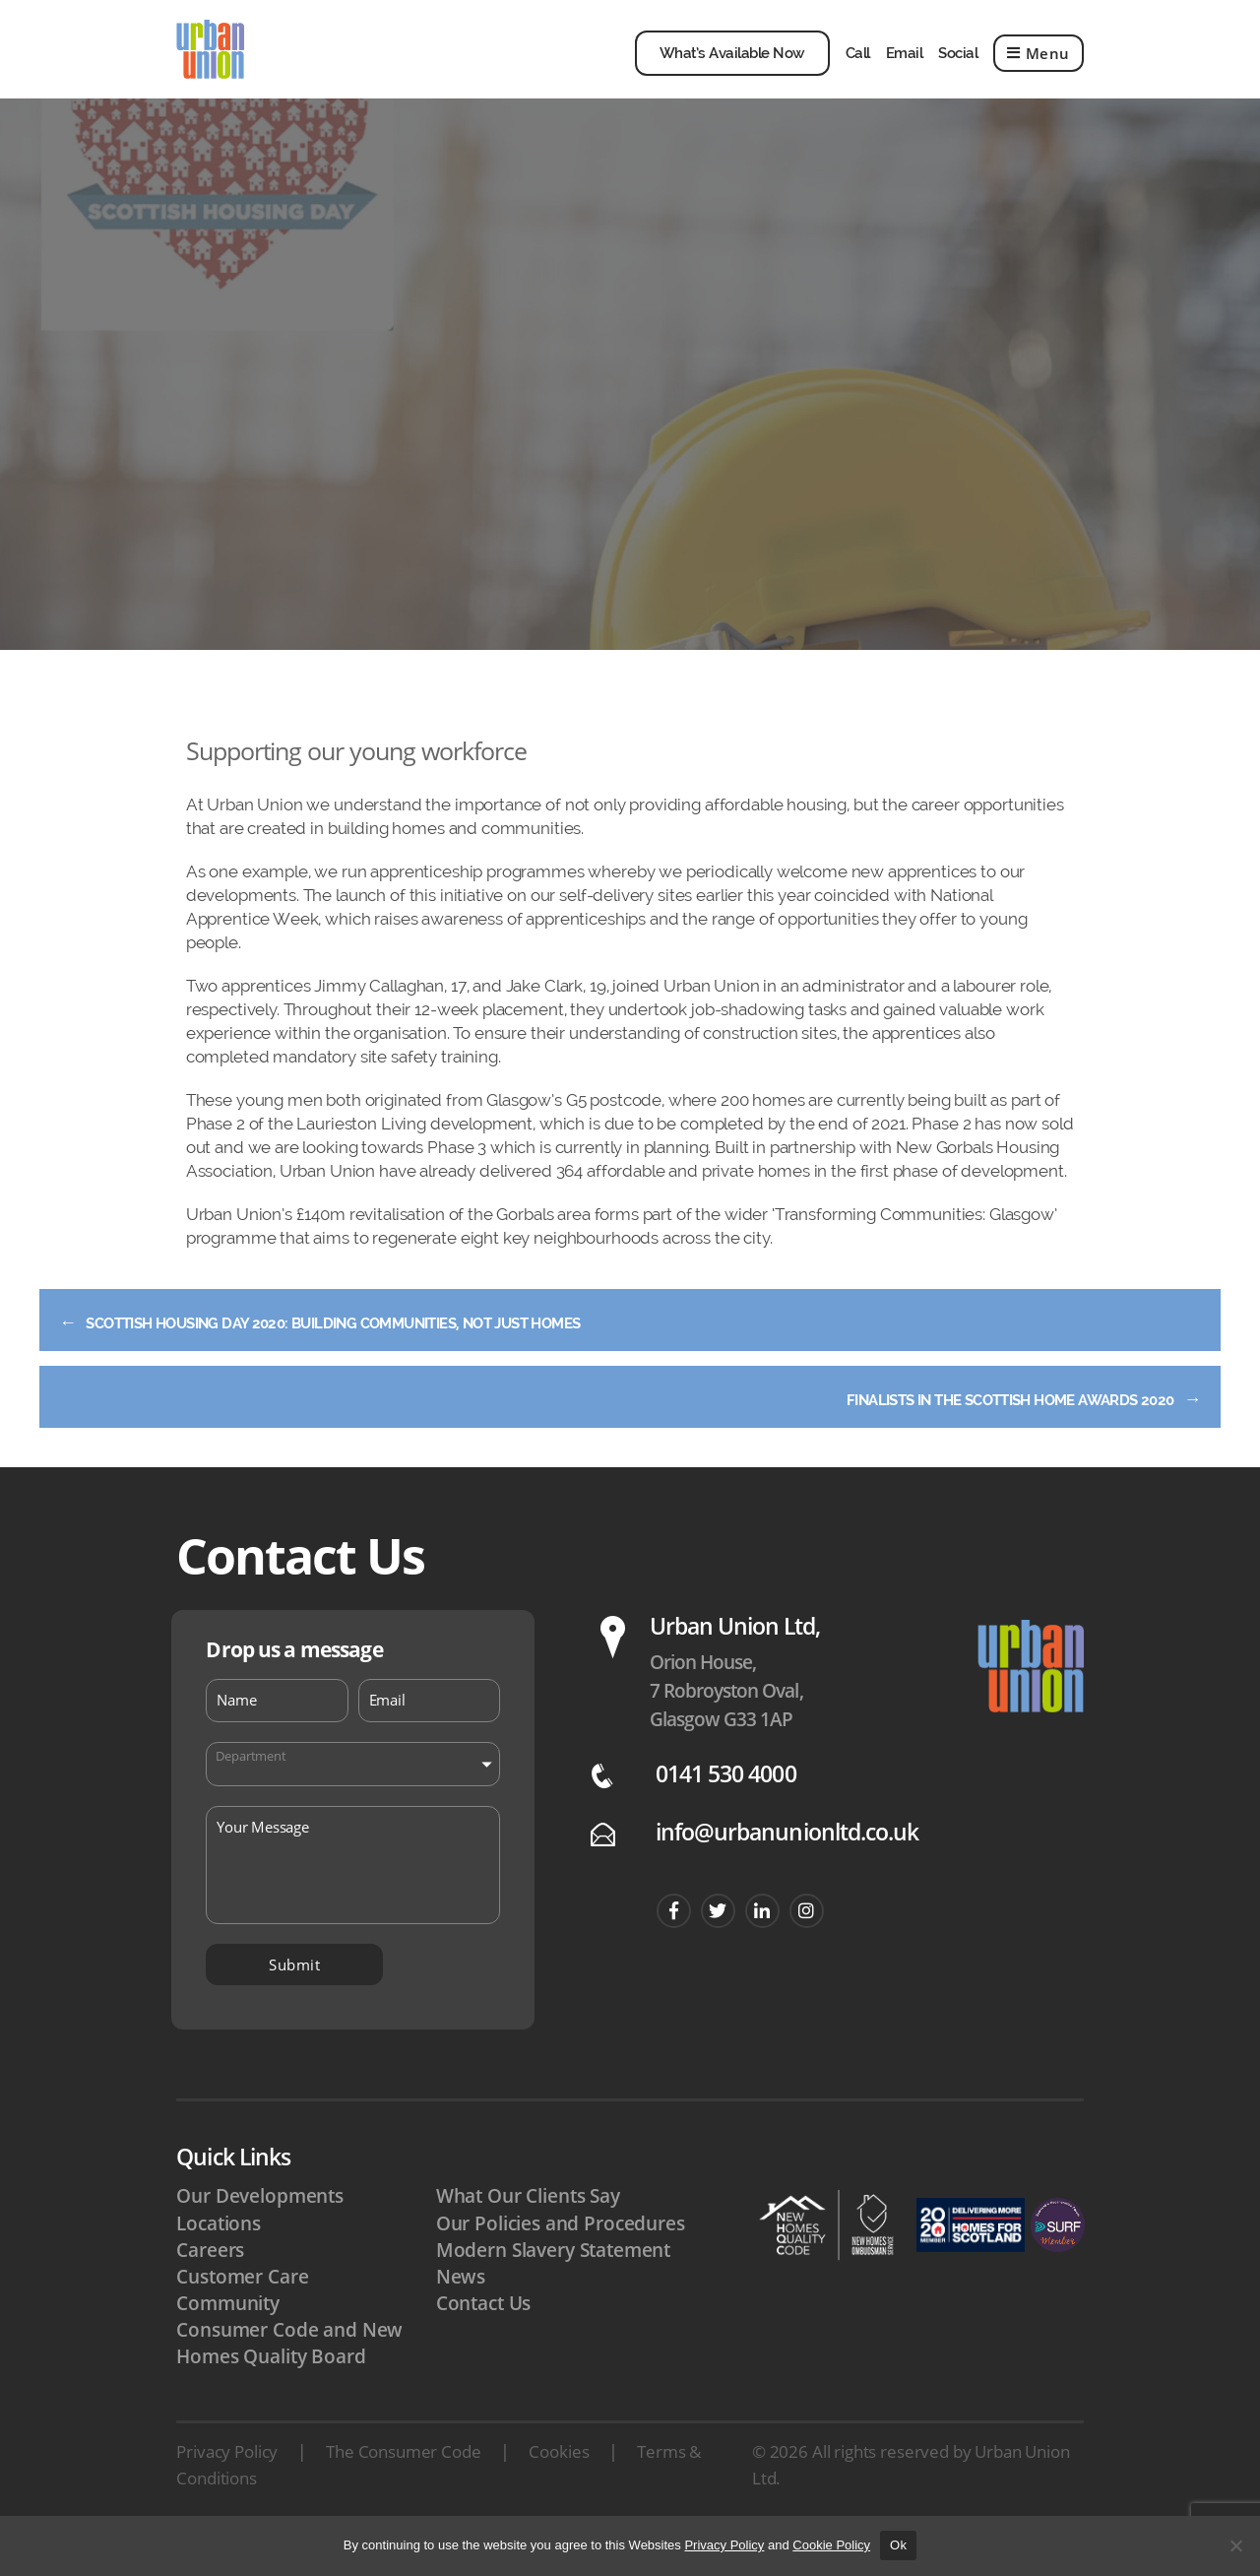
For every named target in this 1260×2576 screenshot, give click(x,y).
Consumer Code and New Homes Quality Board (289, 2378)
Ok (898, 2545)
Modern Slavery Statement (553, 2285)
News (460, 2312)
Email (904, 68)
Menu (1038, 68)
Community (228, 2338)
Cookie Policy (831, 2545)
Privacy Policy (227, 2487)
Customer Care (242, 2312)
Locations (218, 2259)
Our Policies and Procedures (560, 2259)
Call (858, 68)
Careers (210, 2285)
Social (957, 68)
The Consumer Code (403, 2487)
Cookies (559, 2487)
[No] (1235, 2545)
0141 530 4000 (726, 1809)
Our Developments (260, 2231)
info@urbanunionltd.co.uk (787, 1867)
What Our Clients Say (528, 2231)
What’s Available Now (732, 68)
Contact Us (484, 2338)
